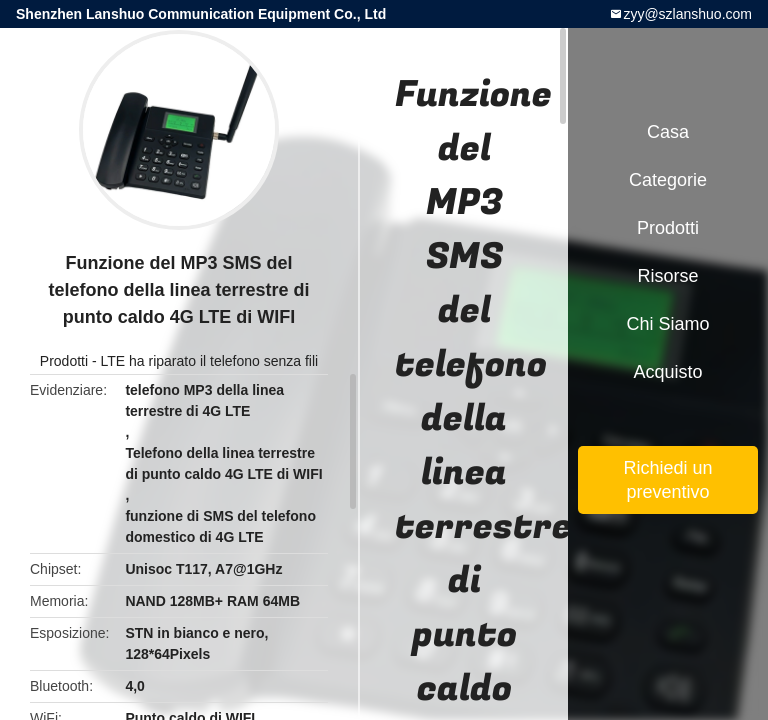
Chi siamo (667, 324)
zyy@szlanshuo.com (687, 14)
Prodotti (64, 361)
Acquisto (667, 372)
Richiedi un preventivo (667, 480)
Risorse (667, 276)
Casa (668, 132)
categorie (668, 180)
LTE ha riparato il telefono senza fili (210, 361)
